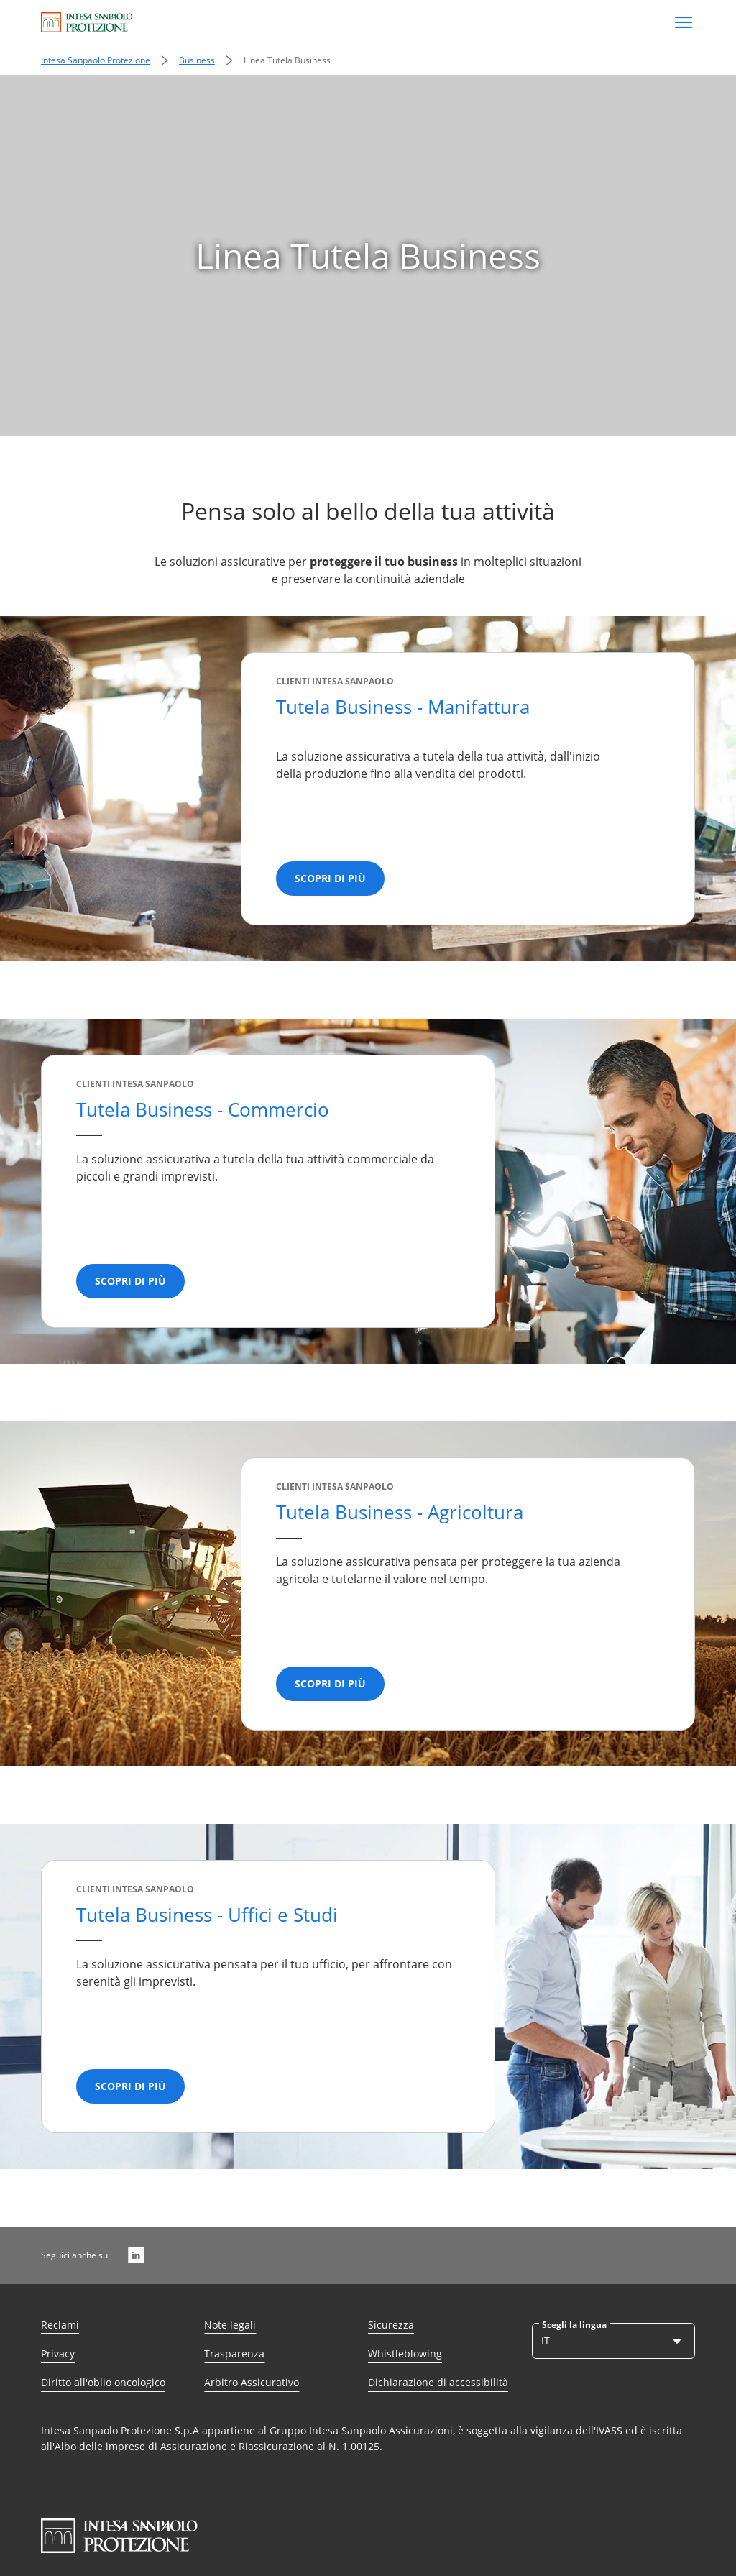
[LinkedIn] (135, 2255)
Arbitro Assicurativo (251, 2382)
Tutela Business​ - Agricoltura (399, 1512)
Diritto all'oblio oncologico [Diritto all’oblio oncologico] (103, 2382)
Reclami (60, 2325)
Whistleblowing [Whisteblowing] (405, 2353)
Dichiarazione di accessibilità (438, 2382)
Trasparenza (234, 2353)
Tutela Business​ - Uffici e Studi (207, 1915)
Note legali (230, 2325)
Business (197, 60)
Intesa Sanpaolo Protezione (95, 60)
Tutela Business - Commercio (202, 1109)
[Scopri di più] (330, 878)
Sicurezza (391, 2325)
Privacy (58, 2353)
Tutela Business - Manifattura (403, 707)
